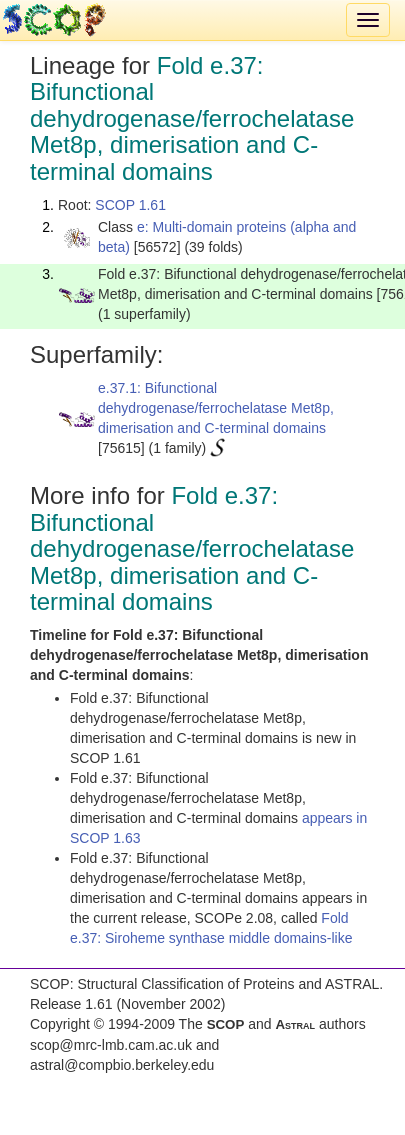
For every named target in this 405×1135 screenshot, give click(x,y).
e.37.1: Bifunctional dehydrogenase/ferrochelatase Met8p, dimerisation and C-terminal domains (216, 408)
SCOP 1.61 (130, 205)
